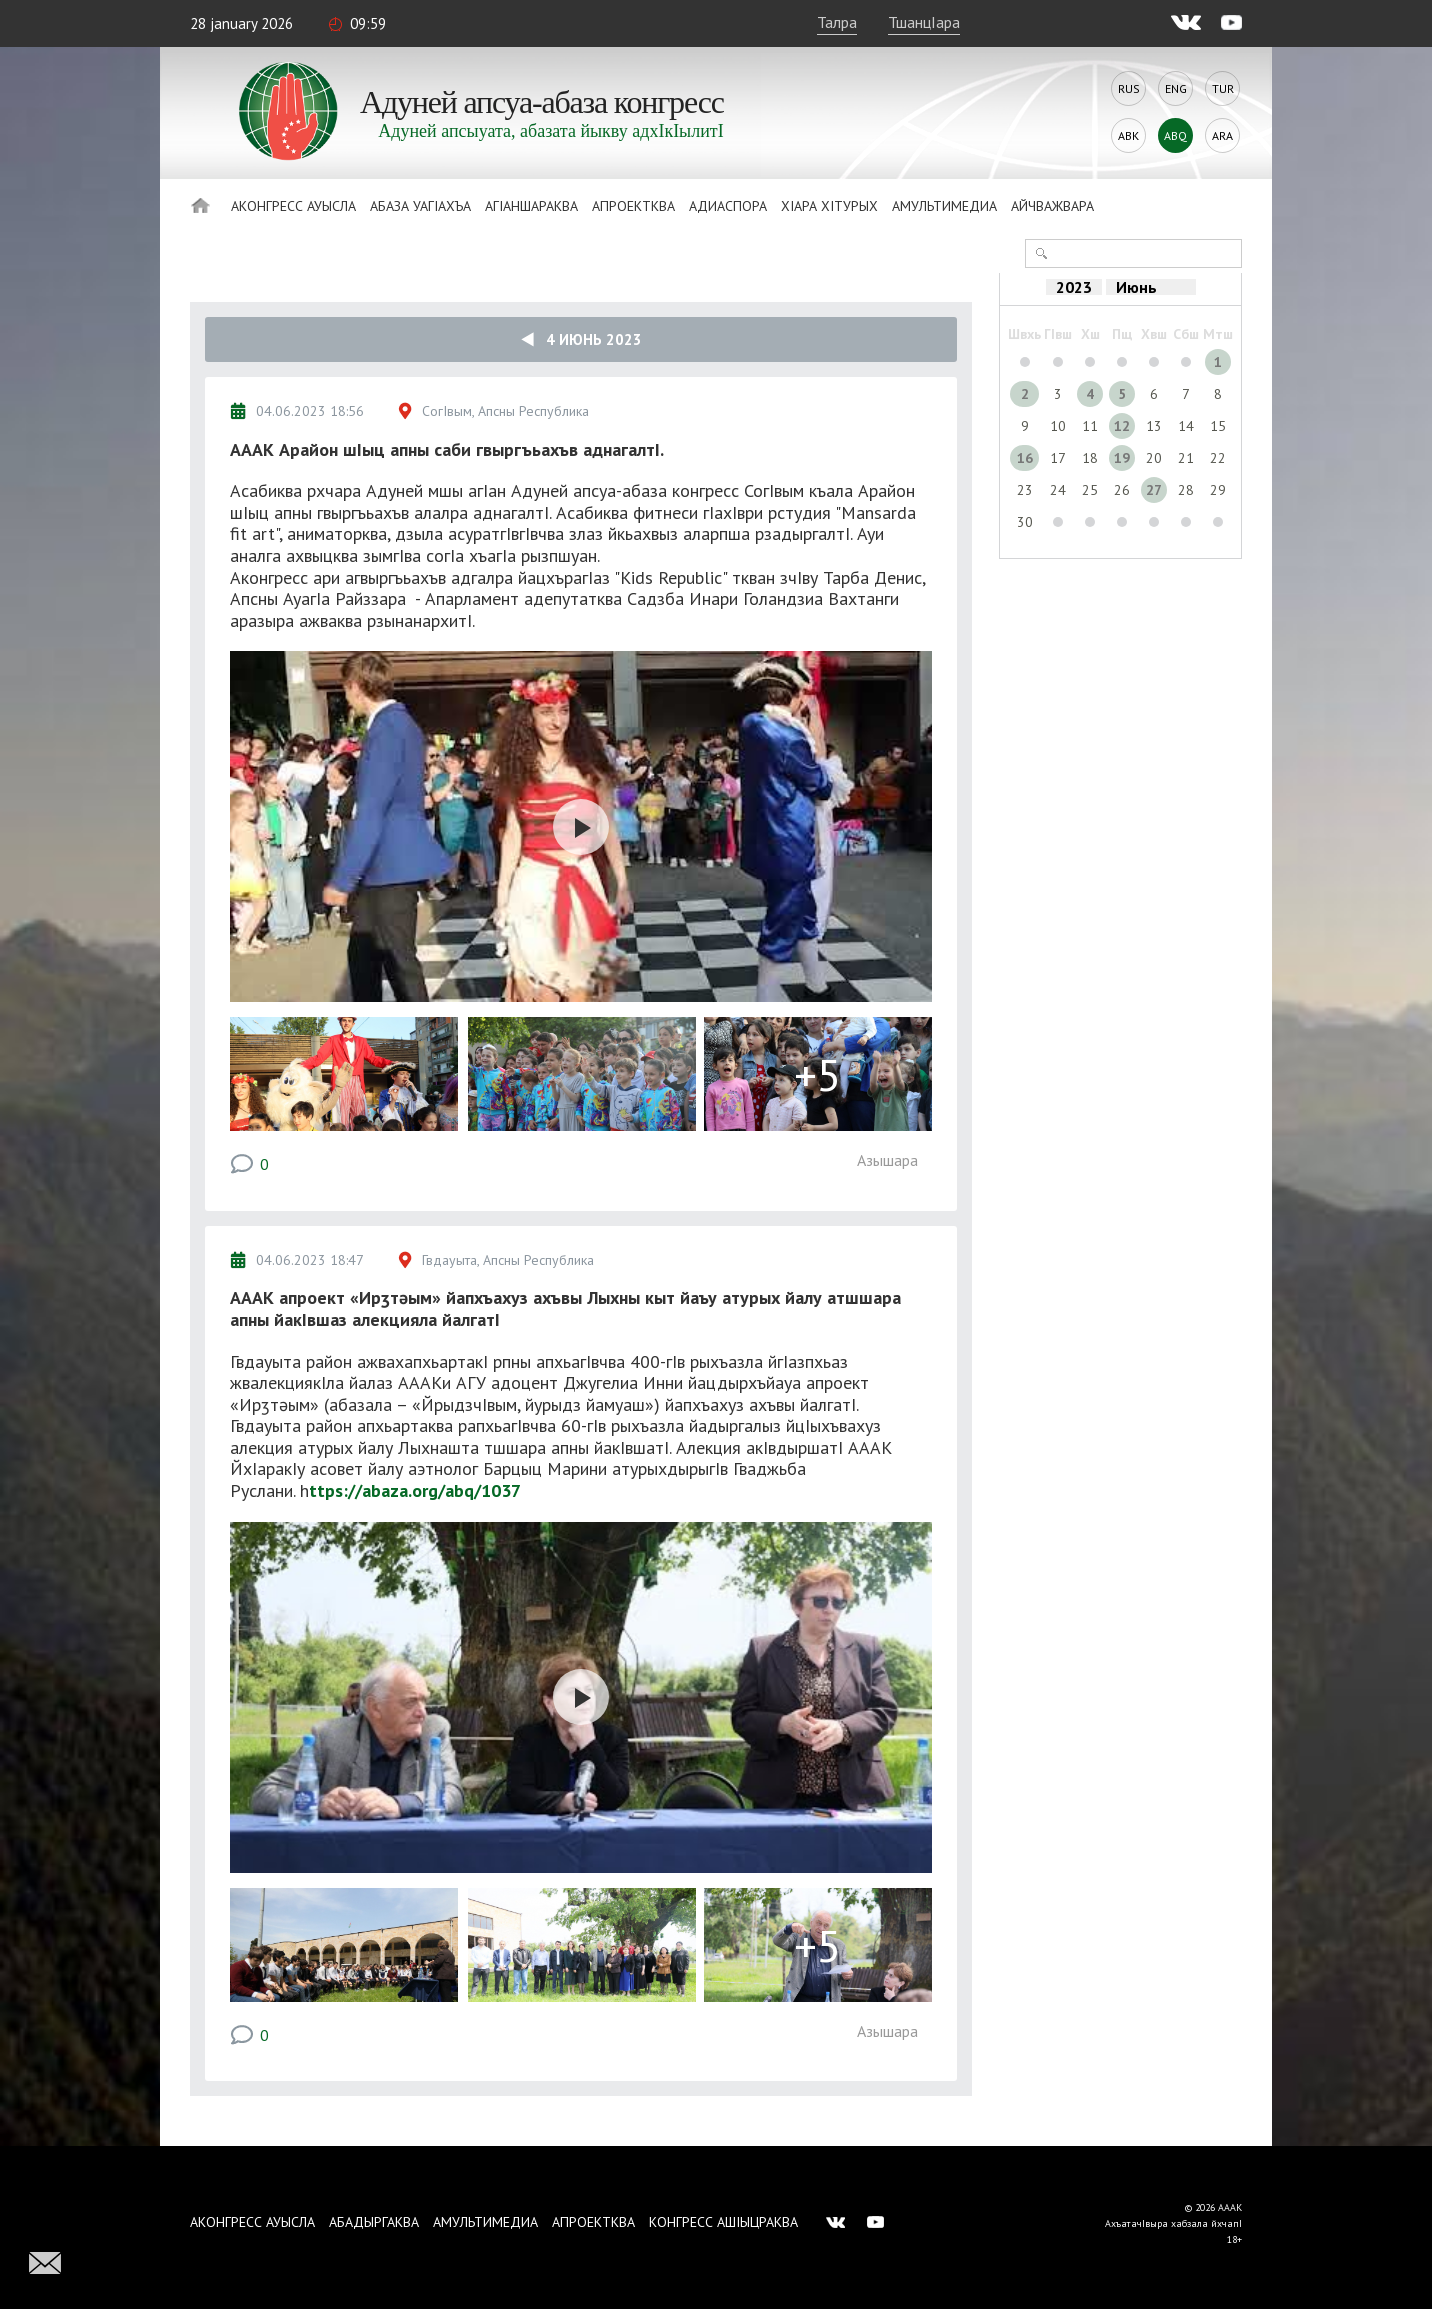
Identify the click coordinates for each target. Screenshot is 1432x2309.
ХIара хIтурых (829, 206)
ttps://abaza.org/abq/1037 (415, 1490)
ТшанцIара (924, 22)
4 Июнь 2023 (581, 339)
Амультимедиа (944, 206)
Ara (1222, 135)
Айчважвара (1052, 206)
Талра (837, 22)
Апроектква (633, 206)
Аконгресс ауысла (293, 206)
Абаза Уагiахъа (420, 206)
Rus (1129, 88)
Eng (1176, 88)
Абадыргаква (374, 2222)
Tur (1223, 88)
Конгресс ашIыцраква (723, 2222)
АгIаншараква (531, 206)
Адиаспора (728, 206)
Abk (1128, 135)
